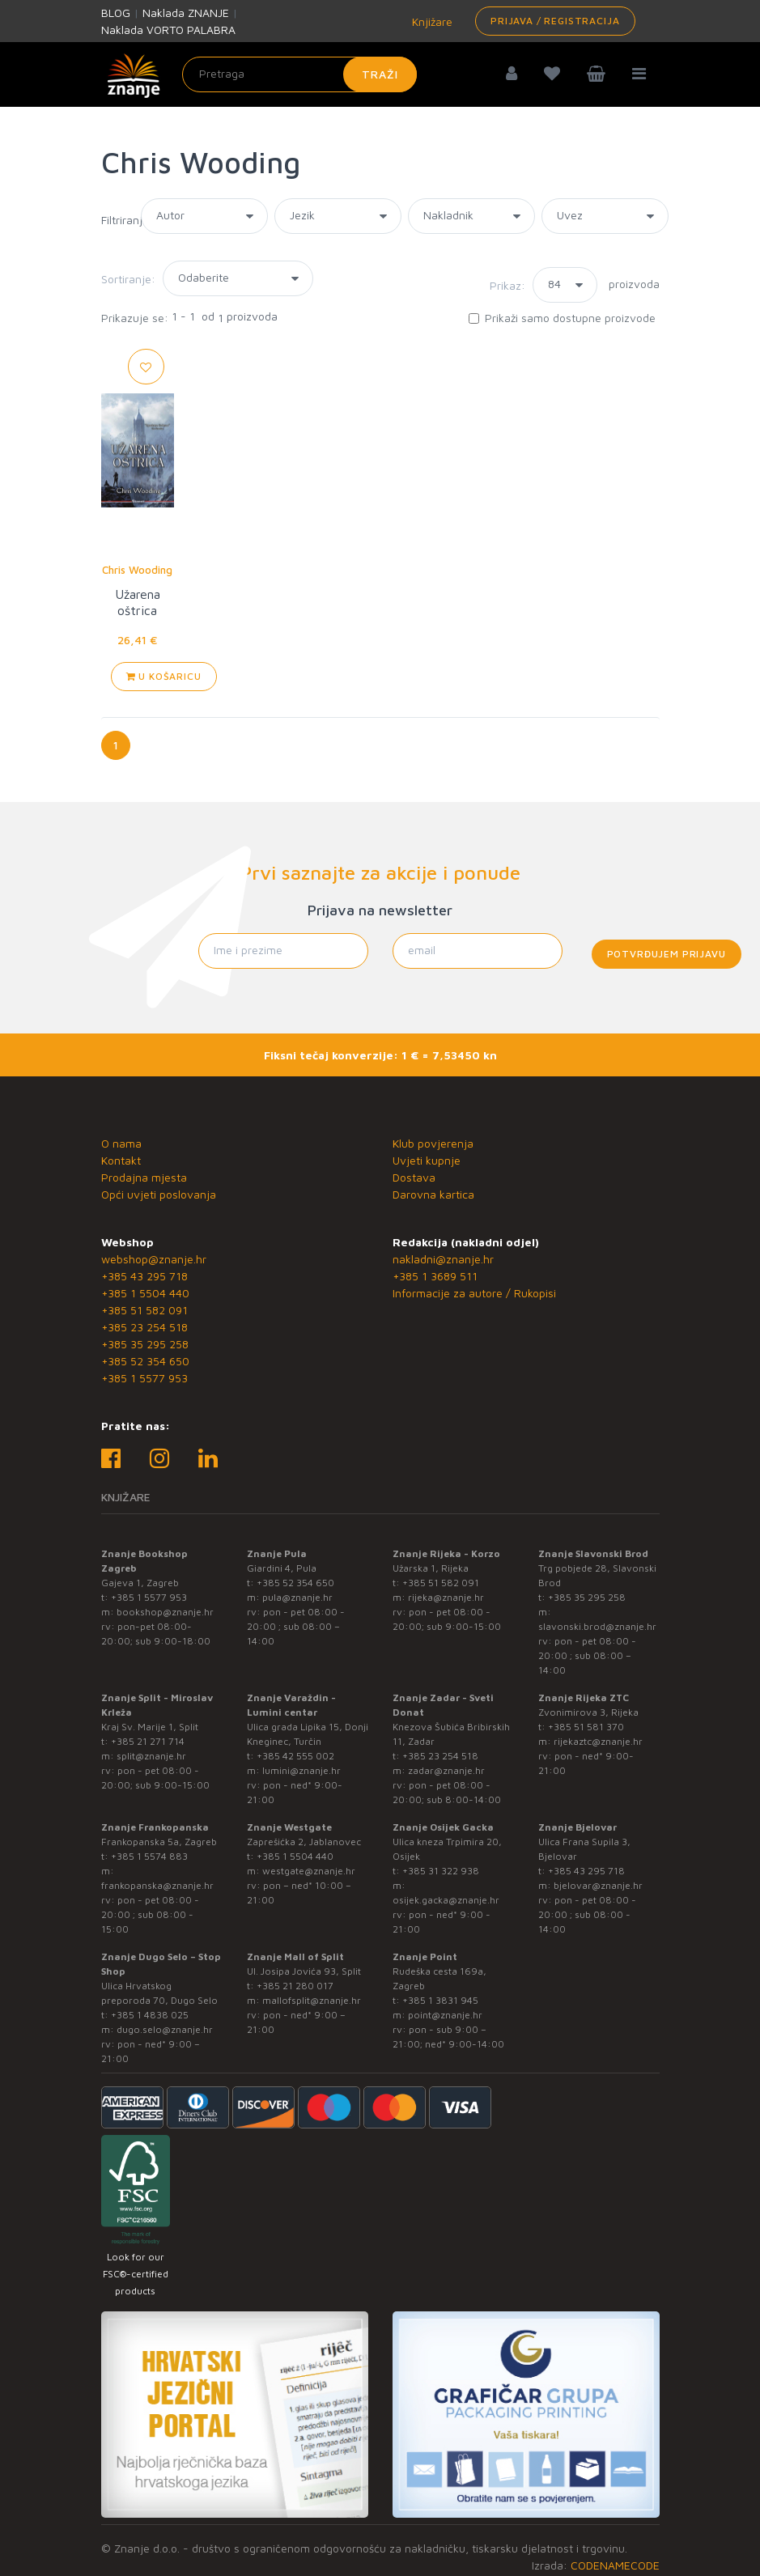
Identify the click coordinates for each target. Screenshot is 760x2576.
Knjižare (430, 21)
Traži (380, 74)
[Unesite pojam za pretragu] (299, 74)
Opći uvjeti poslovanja (158, 1194)
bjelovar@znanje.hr (598, 1885)
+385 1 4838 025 (150, 2015)
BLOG (115, 12)
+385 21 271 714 (148, 1741)
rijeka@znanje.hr (446, 1597)
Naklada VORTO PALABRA (168, 29)
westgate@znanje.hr (308, 1871)
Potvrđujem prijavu (666, 954)
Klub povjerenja (433, 1143)
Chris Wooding (137, 569)
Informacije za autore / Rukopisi (474, 1293)
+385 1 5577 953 (144, 1378)
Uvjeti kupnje (427, 1160)
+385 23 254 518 (144, 1327)
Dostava (414, 1177)
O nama (121, 1143)
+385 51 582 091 (144, 1310)
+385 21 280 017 (295, 1986)
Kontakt (121, 1160)
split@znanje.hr (151, 1756)
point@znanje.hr (445, 2015)
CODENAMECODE (615, 2565)
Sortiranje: (128, 279)
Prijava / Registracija (554, 21)
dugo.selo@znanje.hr (165, 2029)
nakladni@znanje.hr (443, 1259)
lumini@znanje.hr (301, 1770)
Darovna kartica (433, 1194)
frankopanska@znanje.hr (157, 1885)
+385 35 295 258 (145, 1344)
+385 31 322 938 (440, 1871)
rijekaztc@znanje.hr (598, 1741)
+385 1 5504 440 (145, 1293)
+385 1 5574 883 (149, 1856)
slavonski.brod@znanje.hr (597, 1626)
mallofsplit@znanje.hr (311, 2000)
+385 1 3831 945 (440, 2000)
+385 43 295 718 (144, 1276)
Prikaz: (507, 285)
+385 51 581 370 (586, 1727)
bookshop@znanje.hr (165, 1612)
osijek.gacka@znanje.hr (446, 1900)
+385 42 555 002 (295, 1756)
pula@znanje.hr (297, 1597)
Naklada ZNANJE (185, 12)
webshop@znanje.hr (153, 1259)
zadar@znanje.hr (446, 1770)
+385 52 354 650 (145, 1361)
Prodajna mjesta (144, 1177)
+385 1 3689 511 (435, 1276)
